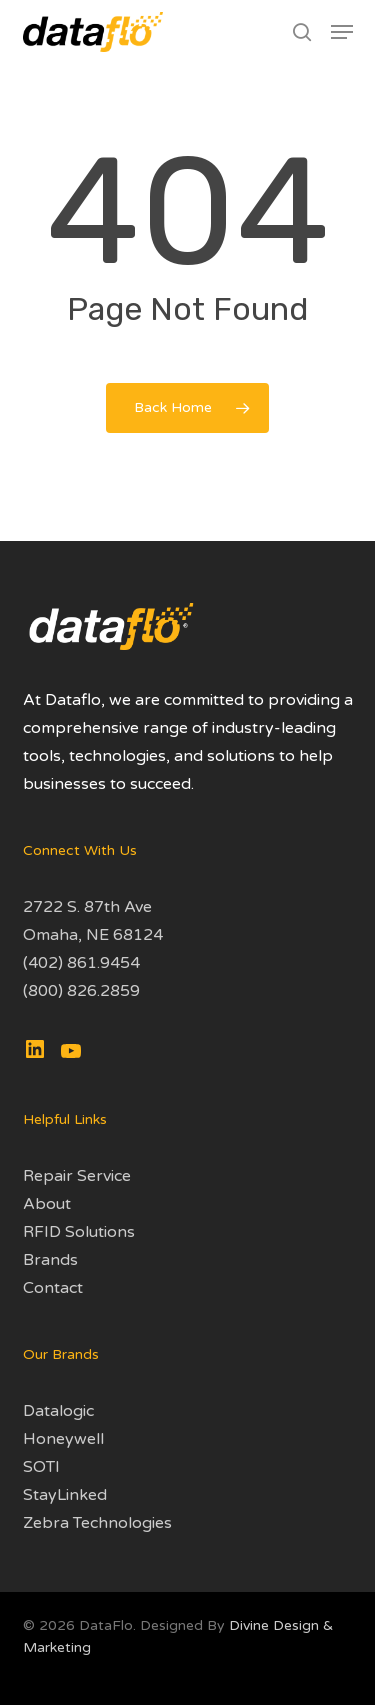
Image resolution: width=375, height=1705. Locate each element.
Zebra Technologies (97, 1523)
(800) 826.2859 (81, 991)
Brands (50, 1260)
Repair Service (77, 1176)
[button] (342, 32)
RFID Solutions (79, 1232)
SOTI (41, 1467)
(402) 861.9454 (81, 963)
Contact (53, 1288)
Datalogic (58, 1411)
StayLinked (65, 1495)
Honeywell (63, 1439)
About (47, 1204)
